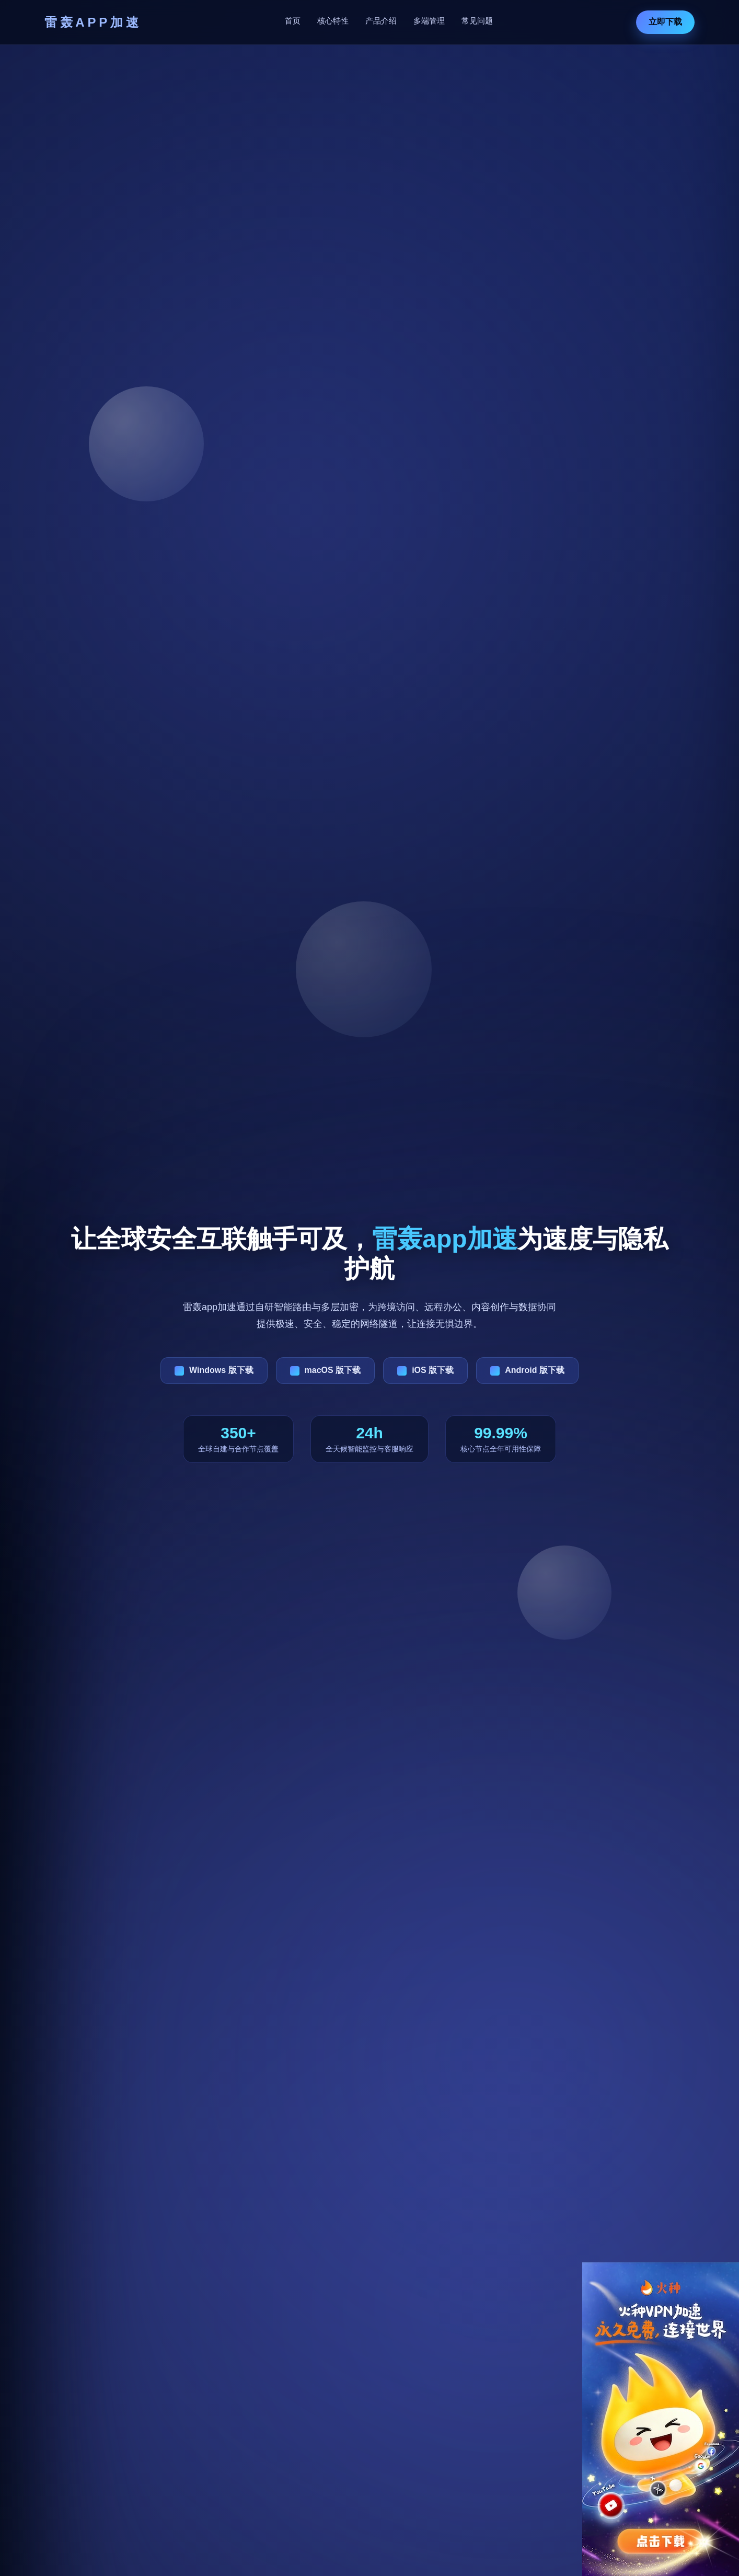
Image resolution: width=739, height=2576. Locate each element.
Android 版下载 (534, 1370)
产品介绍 (381, 20)
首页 (293, 20)
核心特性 (333, 20)
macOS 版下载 (333, 1370)
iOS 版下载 (433, 1370)
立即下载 (665, 21)
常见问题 (477, 20)
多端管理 (429, 20)
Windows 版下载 (221, 1370)
